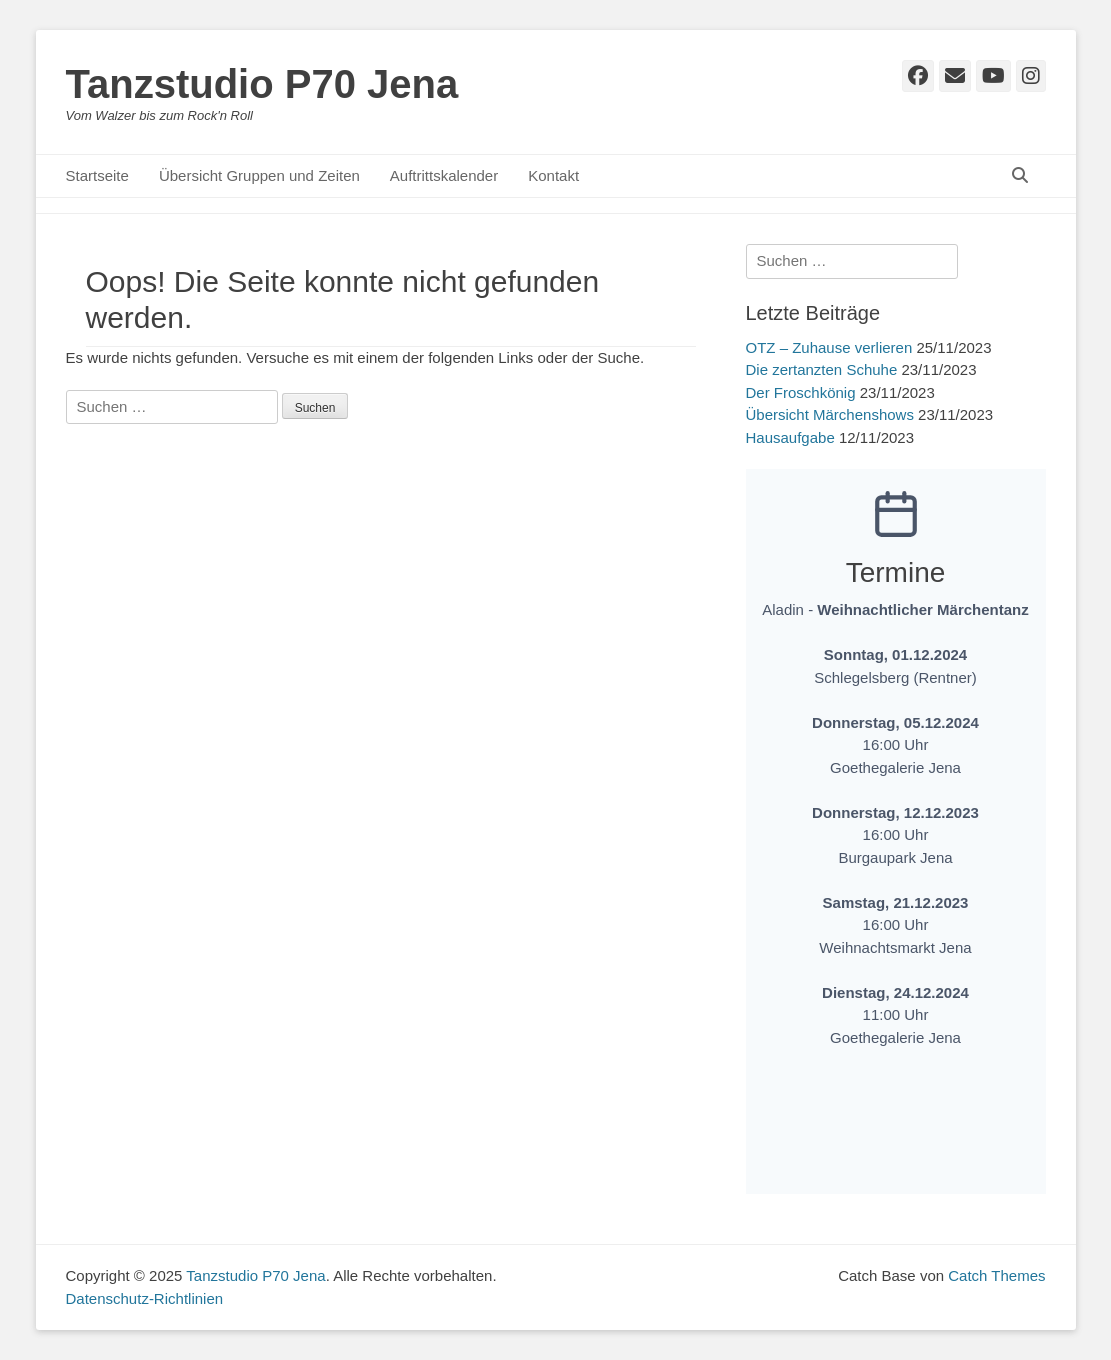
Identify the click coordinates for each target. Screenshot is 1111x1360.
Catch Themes (996, 1275)
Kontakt (553, 175)
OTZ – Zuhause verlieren (829, 347)
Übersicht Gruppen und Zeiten (259, 175)
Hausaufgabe (790, 437)
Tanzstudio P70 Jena (262, 84)
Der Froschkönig (801, 392)
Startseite (97, 175)
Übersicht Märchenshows (830, 414)
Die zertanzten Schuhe (822, 369)
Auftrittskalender (444, 175)
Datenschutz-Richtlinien (145, 1298)
